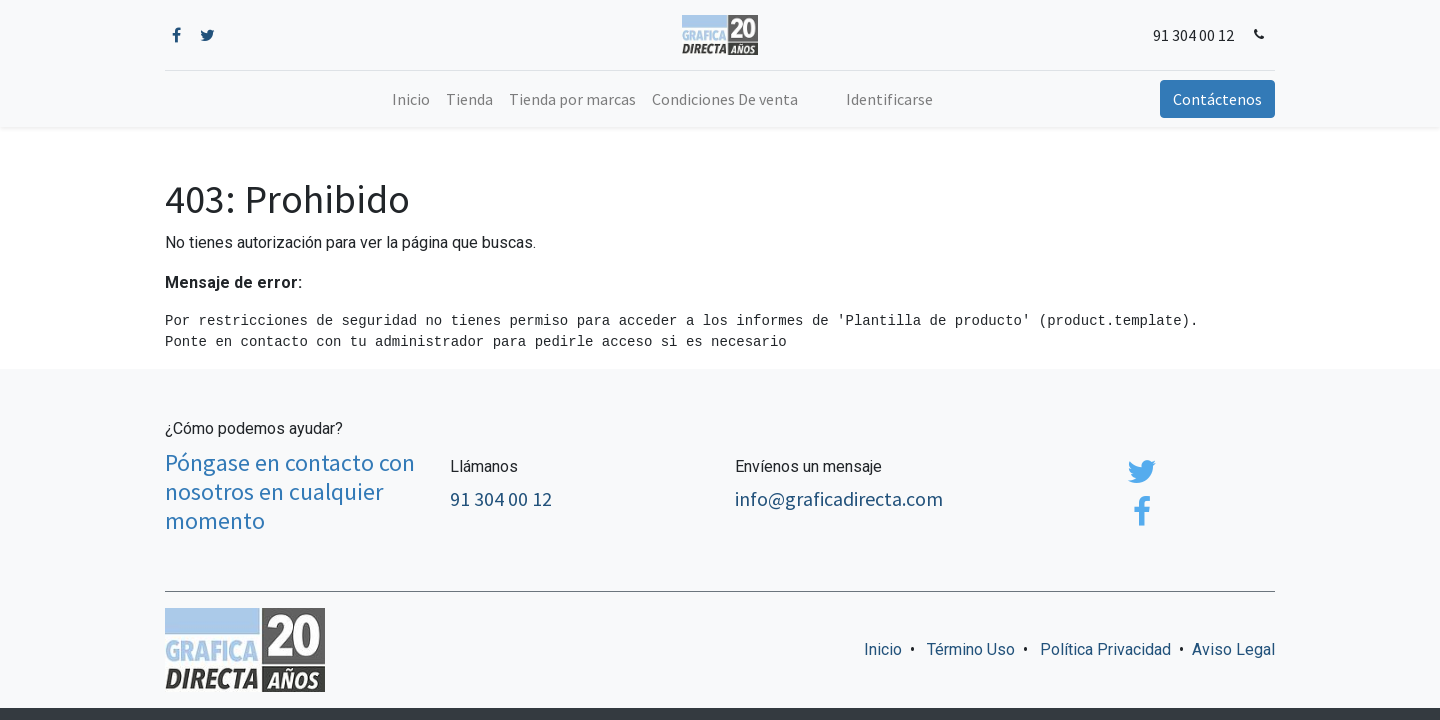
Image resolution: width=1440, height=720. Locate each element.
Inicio (883, 649)
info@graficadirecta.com (839, 498)
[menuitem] (411, 99)
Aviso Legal (1233, 649)
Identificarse (889, 99)
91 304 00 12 (1193, 35)
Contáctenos (1217, 99)
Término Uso (971, 649)
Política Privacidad (1105, 649)
